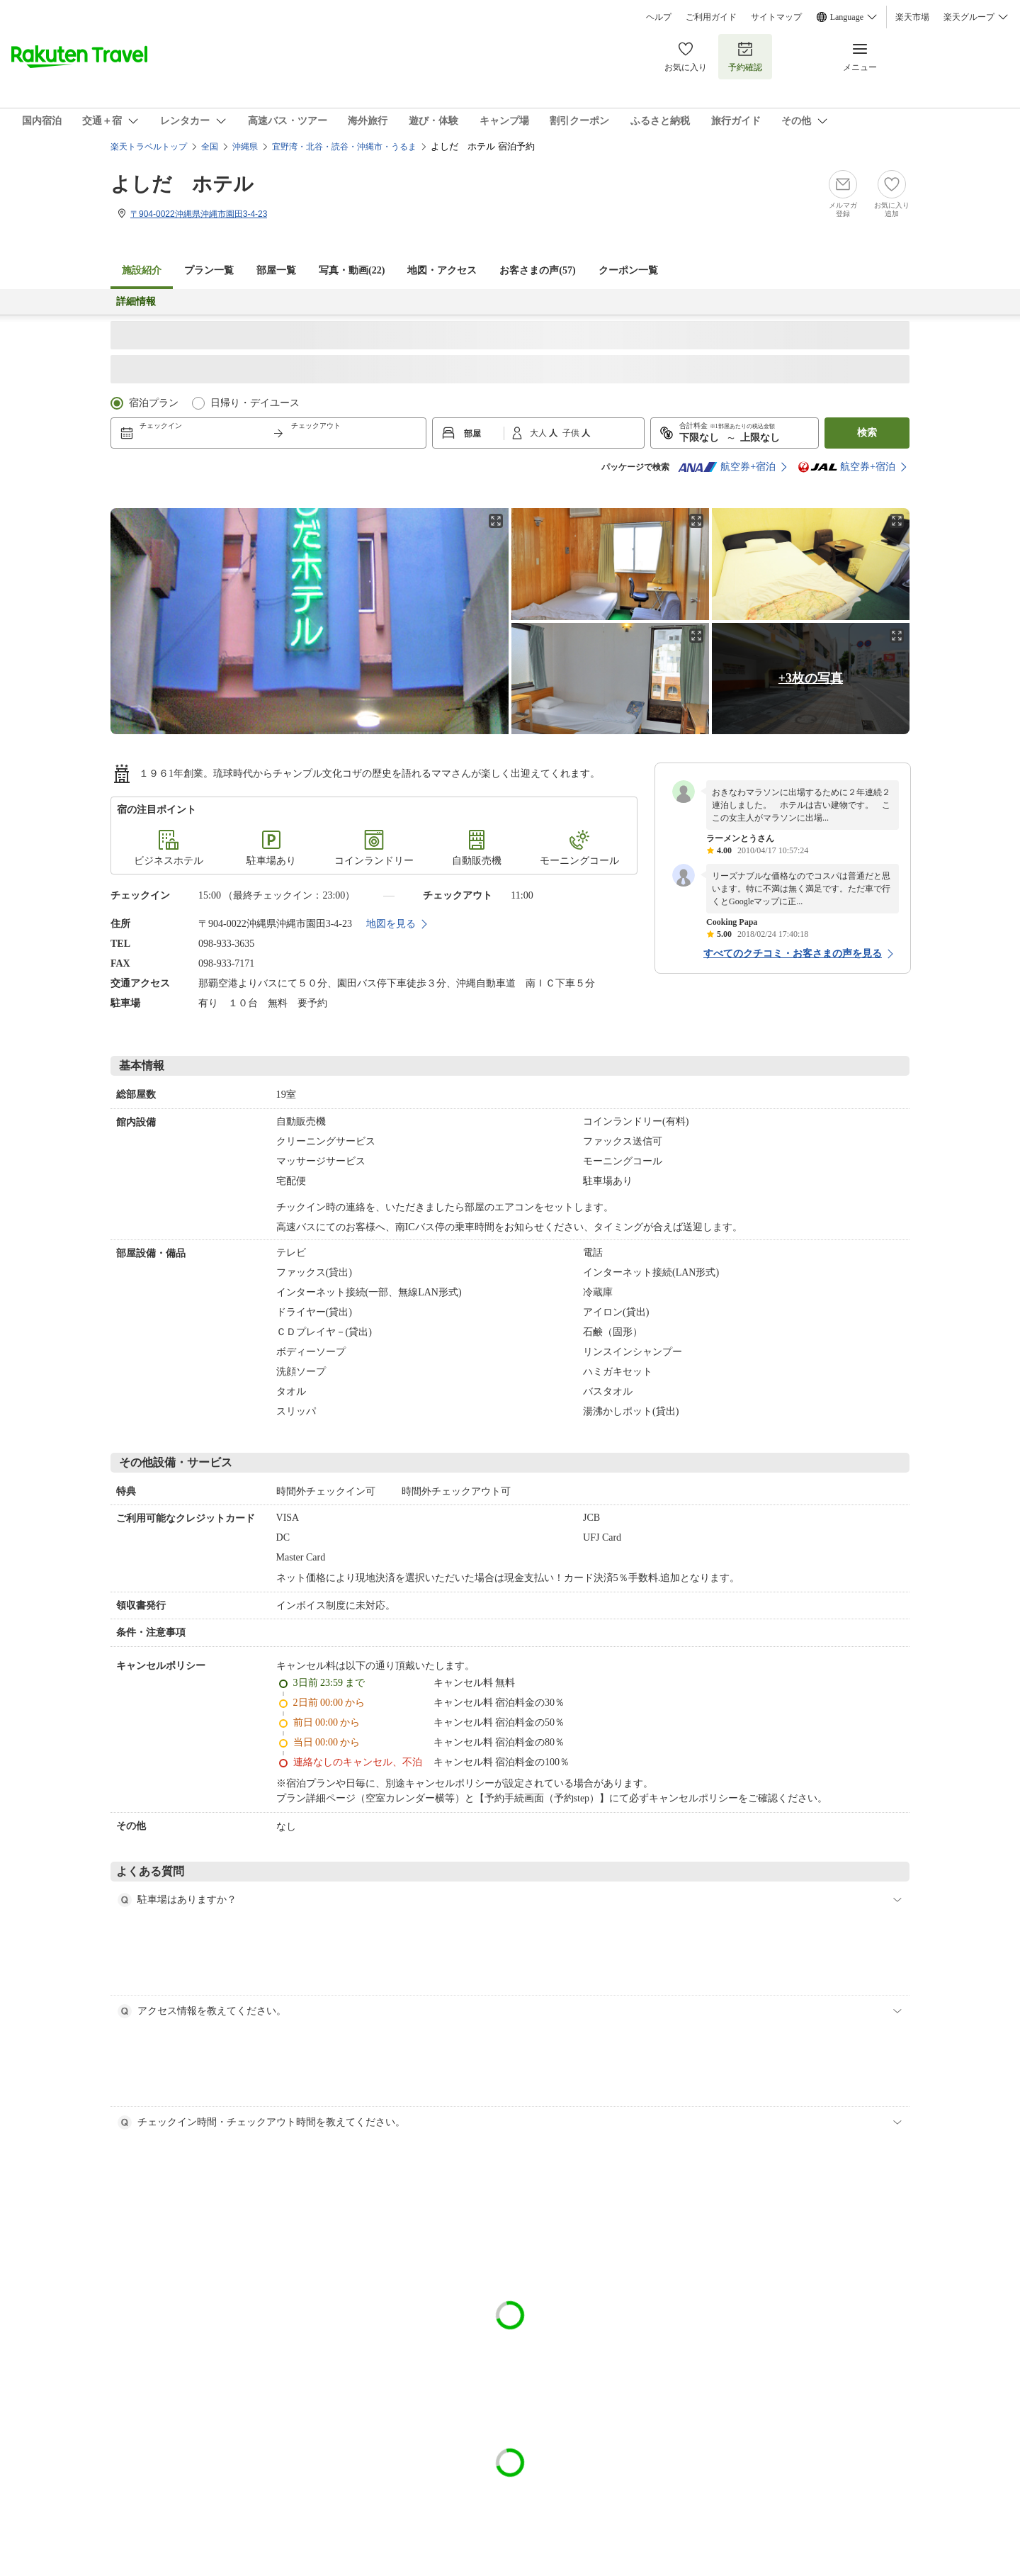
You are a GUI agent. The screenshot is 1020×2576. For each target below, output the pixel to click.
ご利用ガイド (711, 17)
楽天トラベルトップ (148, 147)
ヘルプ (659, 17)
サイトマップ (776, 17)
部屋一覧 (276, 270)
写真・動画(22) (352, 270)
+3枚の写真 (810, 678)
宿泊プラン (153, 403)
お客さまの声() (537, 270)
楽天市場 (912, 17)
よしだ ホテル (182, 184)
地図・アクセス (442, 270)
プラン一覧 (209, 270)
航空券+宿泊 (727, 467)
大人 (539, 433)
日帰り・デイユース (255, 403)
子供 (572, 433)
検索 (867, 432)
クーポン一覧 (628, 270)
